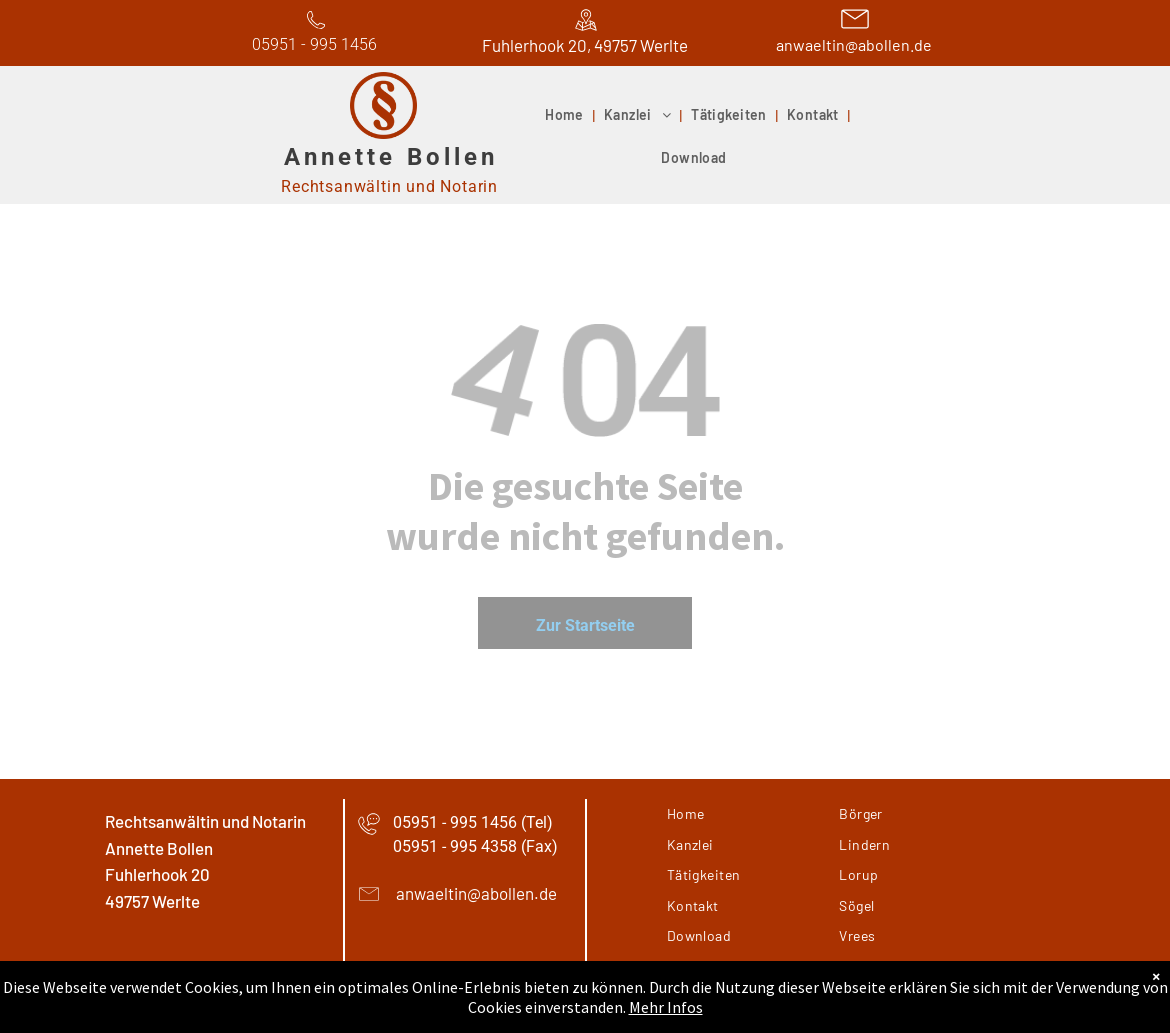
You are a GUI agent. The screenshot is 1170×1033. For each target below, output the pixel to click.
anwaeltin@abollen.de (854, 44)
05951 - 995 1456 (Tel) (473, 822)
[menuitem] (566, 116)
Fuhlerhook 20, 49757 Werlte (585, 45)
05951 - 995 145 (310, 44)
